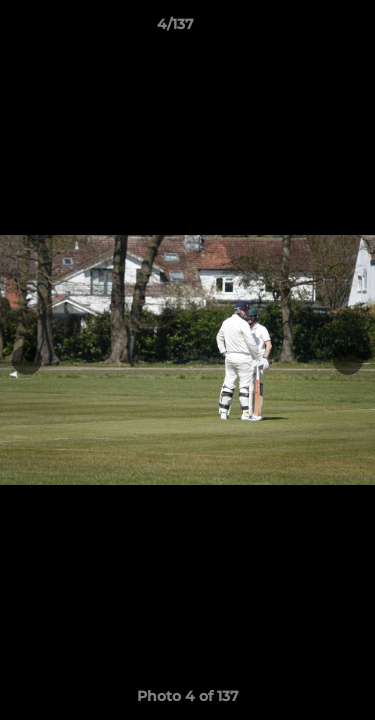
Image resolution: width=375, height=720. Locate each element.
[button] (303, 29)
